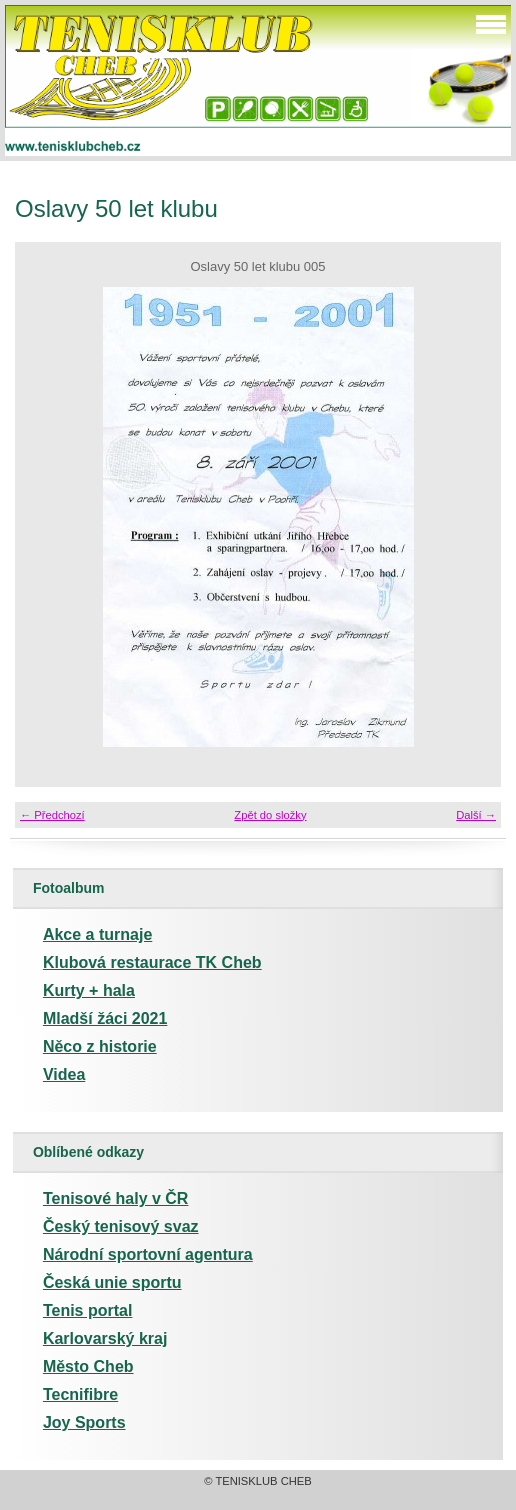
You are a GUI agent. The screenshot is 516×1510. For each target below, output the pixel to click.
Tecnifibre (80, 1394)
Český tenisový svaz (121, 1226)
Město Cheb (88, 1366)
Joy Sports (84, 1422)
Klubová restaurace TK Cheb (152, 962)
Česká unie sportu (112, 1282)
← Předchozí (52, 815)
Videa (64, 1074)
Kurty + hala (89, 990)
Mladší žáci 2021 (105, 1018)
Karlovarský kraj (105, 1338)
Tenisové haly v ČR (116, 1198)
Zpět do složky (270, 815)
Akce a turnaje (97, 934)
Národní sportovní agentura (148, 1254)
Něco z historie (100, 1046)
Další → (476, 815)
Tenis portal (88, 1310)
